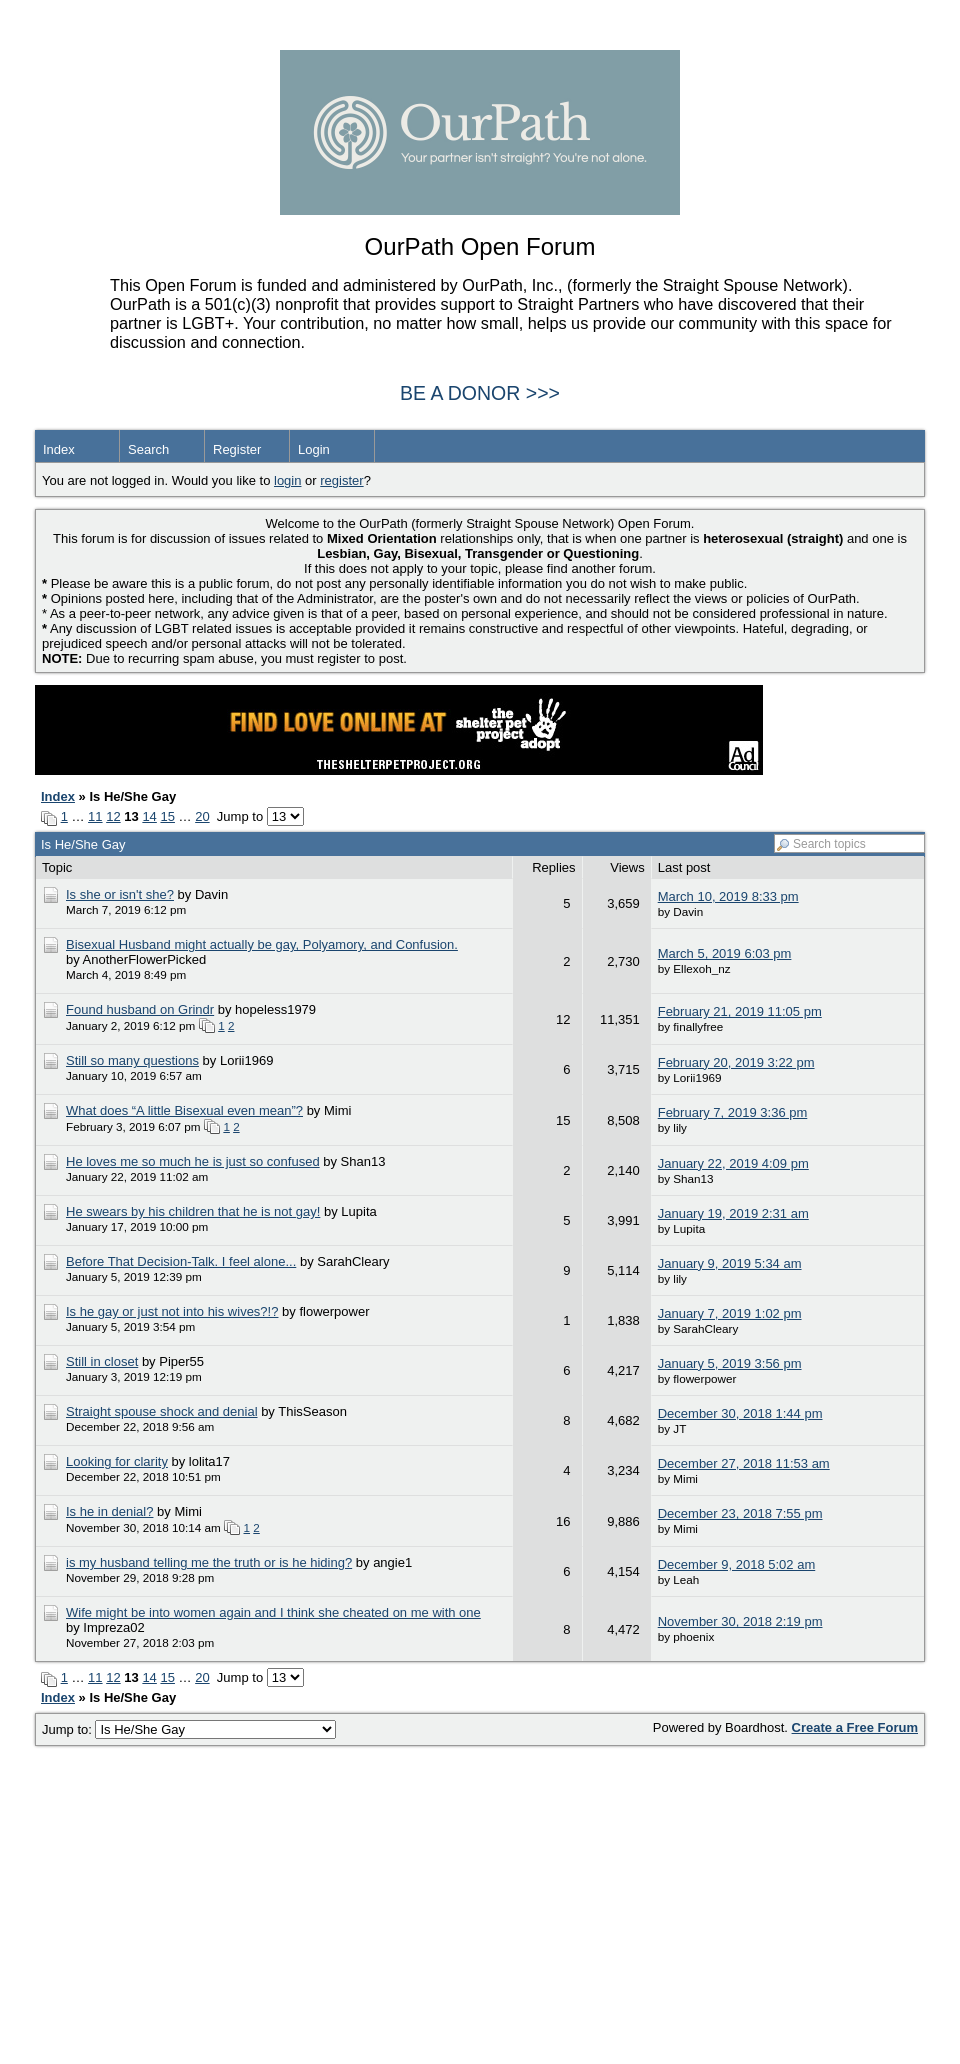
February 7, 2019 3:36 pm (733, 1112)
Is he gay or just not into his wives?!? (172, 1311)
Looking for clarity (117, 1461)
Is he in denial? (109, 1511)
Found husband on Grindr (140, 1009)
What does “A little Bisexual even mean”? (184, 1110)
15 (167, 816)
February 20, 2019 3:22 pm (736, 1062)
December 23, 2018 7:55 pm (740, 1513)
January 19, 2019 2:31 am (733, 1213)
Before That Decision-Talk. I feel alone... (181, 1261)
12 (113, 816)
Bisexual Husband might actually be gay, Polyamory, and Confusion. (262, 944)
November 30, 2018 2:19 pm (740, 1621)
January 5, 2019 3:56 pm (730, 1363)
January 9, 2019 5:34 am (730, 1263)
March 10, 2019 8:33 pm (728, 896)
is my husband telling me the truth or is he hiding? (209, 1562)
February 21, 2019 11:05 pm (740, 1011)
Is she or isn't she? (120, 894)
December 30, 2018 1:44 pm (740, 1413)
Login (314, 449)
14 (149, 816)
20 (202, 816)
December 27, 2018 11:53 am (744, 1463)
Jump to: (189, 1729)
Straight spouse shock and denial (162, 1411)
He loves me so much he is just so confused (193, 1161)
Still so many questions (132, 1060)
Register (237, 449)
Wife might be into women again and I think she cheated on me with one (273, 1612)
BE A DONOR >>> (480, 393)
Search (148, 449)
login (287, 480)
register (341, 480)
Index (59, 449)
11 (95, 816)
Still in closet (102, 1361)
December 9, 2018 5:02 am (737, 1564)
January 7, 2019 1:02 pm (730, 1313)
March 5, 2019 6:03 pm (725, 953)
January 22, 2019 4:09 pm (733, 1163)
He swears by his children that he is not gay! (193, 1211)
